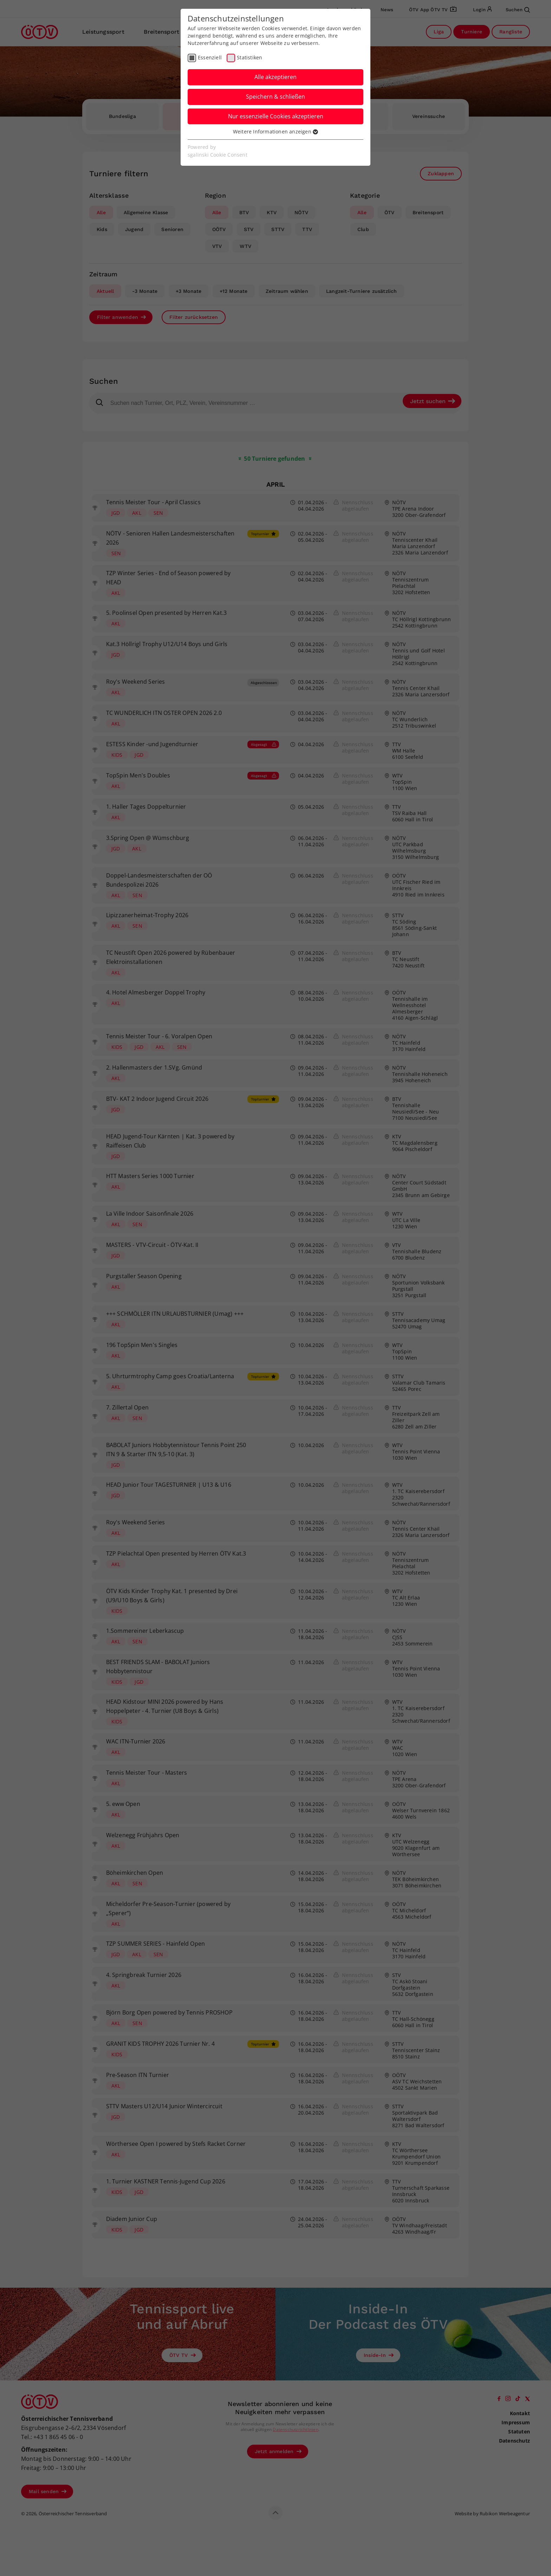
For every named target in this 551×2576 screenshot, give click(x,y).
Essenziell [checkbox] (210, 57)
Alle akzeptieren (275, 77)
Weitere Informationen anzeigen (275, 131)
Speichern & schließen (275, 96)
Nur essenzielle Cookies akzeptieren (275, 116)
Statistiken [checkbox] (249, 57)
